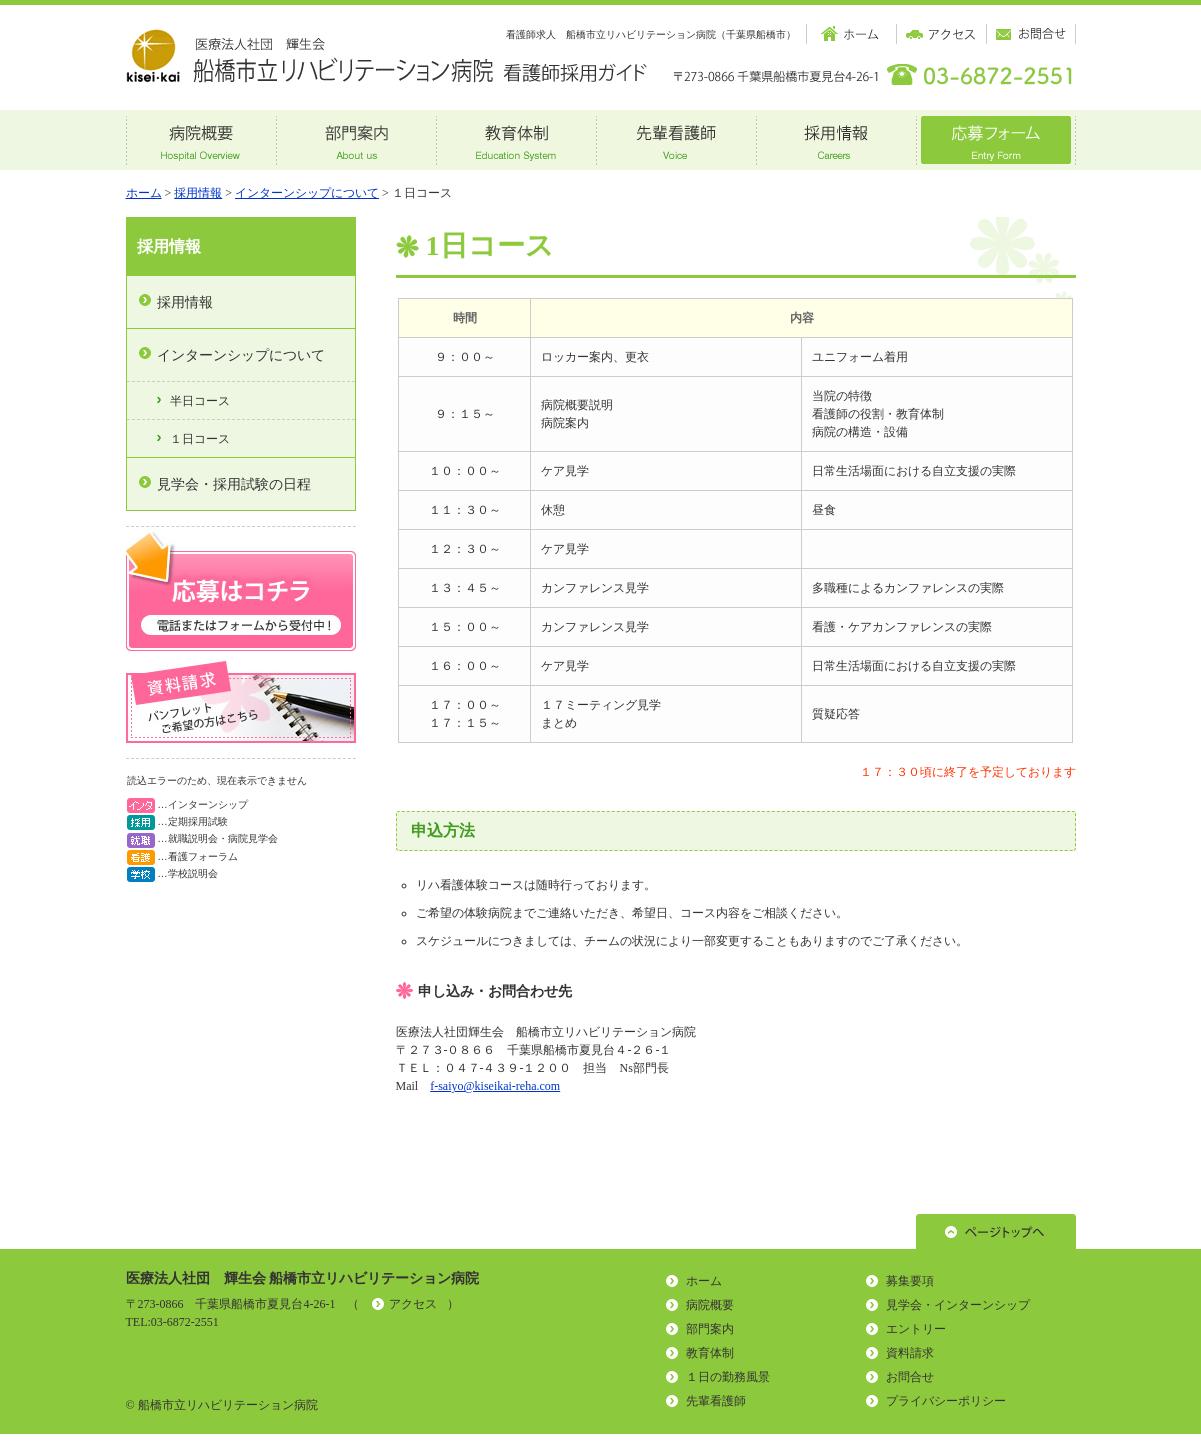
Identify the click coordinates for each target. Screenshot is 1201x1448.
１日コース (200, 439)
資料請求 (910, 1353)
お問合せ (910, 1377)
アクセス (413, 1304)
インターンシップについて (307, 193)
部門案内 (710, 1329)
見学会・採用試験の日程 (234, 484)
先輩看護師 (716, 1401)
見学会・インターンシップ (958, 1305)
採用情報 (198, 193)
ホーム (144, 193)
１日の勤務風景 (728, 1377)
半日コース (200, 401)
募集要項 (910, 1281)
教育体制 (710, 1353)
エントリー (916, 1329)
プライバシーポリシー (946, 1401)
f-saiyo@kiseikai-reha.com (495, 1086)
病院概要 (710, 1305)
